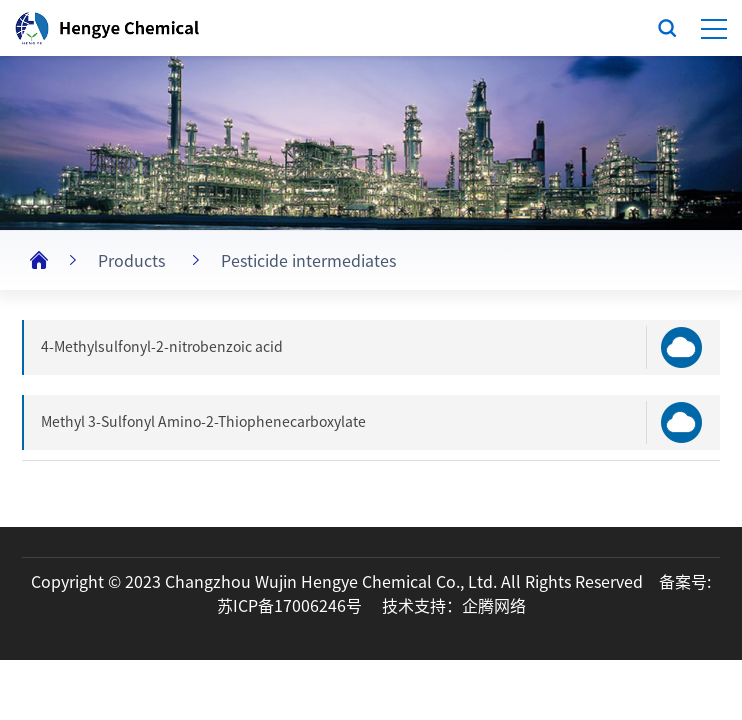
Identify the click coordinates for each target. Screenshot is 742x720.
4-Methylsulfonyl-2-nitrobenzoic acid (162, 347)
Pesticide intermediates (308, 261)
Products (131, 261)
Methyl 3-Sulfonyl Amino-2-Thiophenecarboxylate (203, 422)
